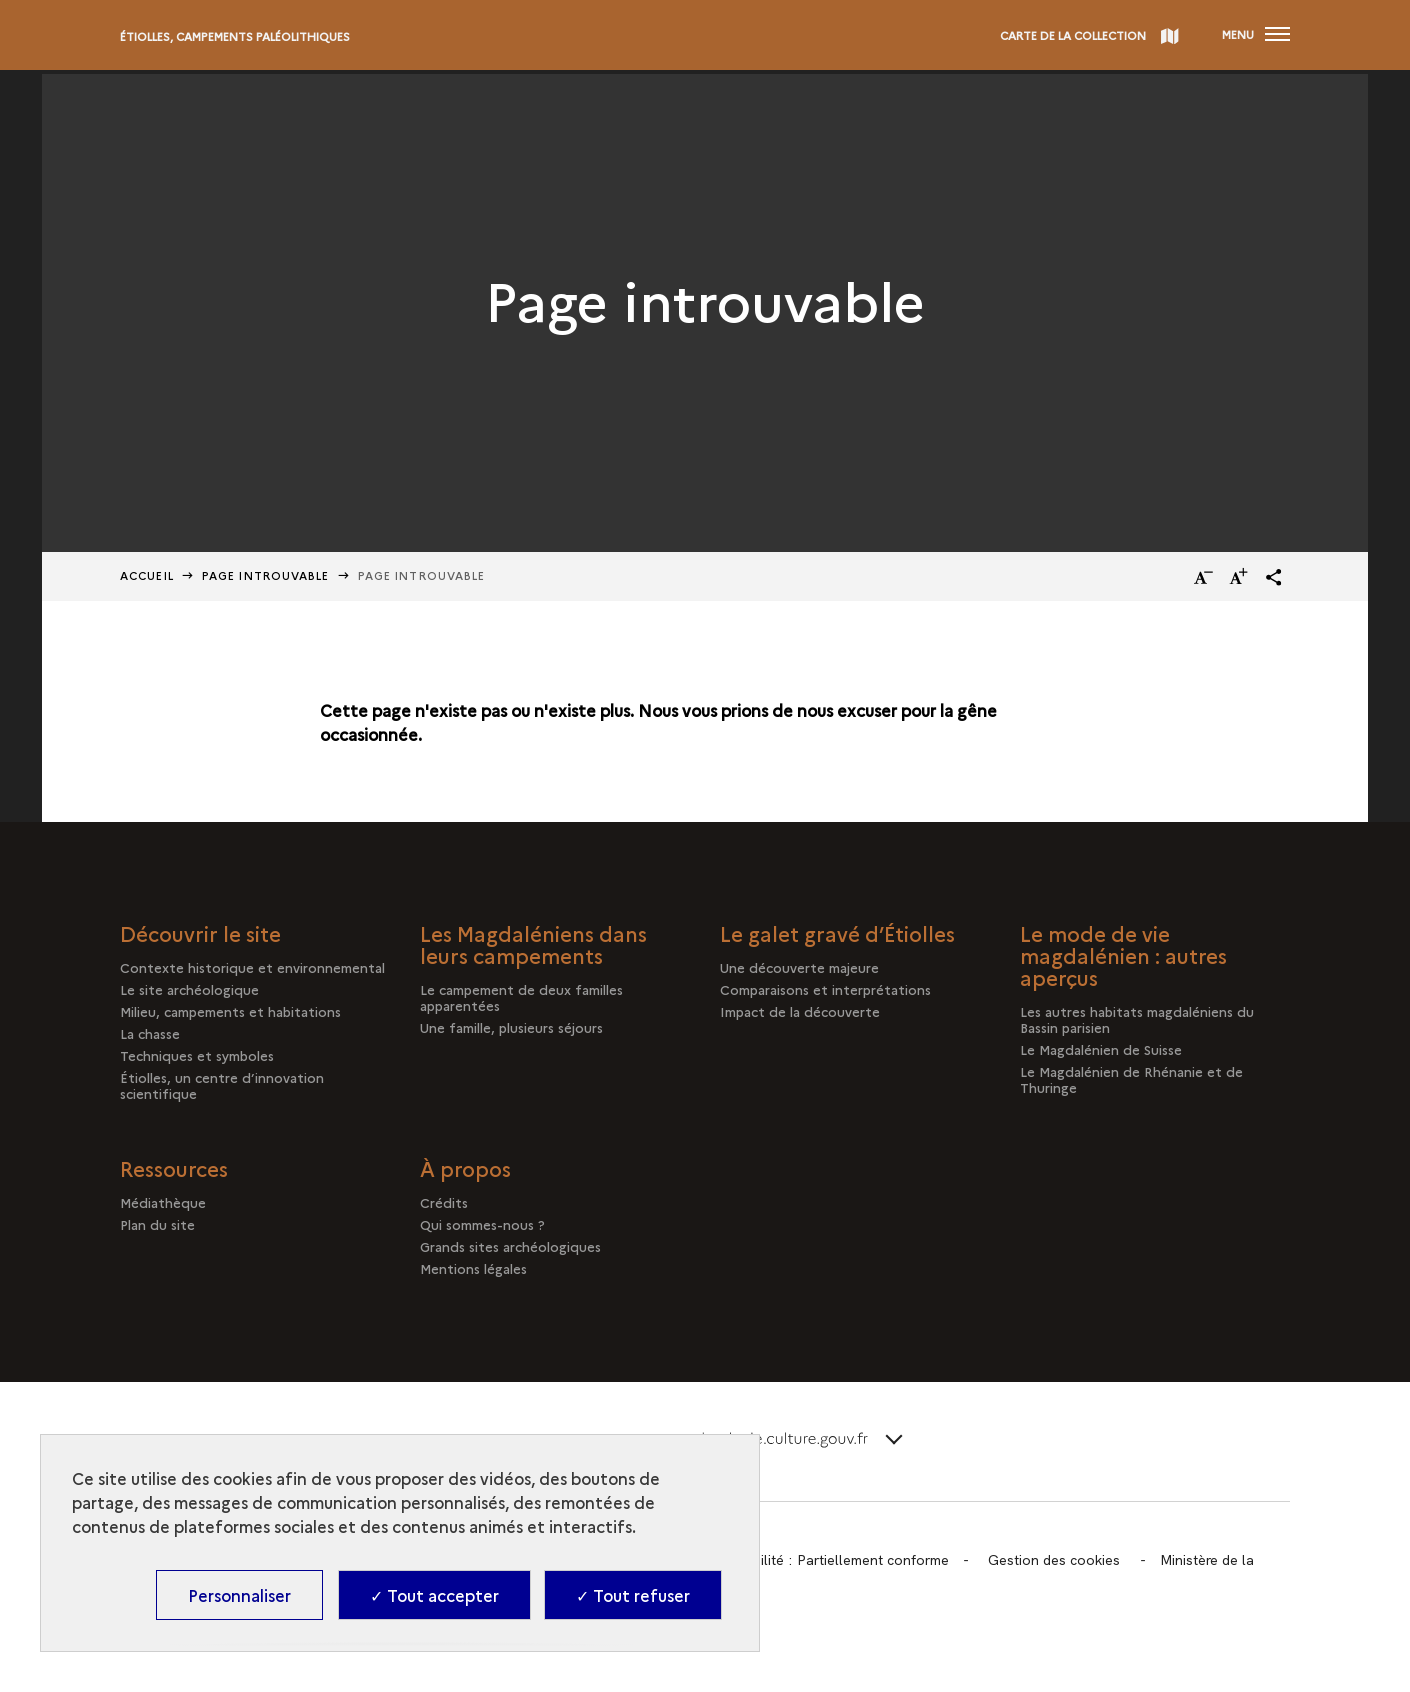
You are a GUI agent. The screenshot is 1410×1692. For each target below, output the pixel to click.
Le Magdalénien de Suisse (1101, 1049)
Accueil (147, 575)
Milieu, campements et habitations (230, 1011)
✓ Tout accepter (434, 1595)
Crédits (444, 1202)
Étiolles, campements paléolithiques (235, 36)
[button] (1274, 577)
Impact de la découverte (800, 1011)
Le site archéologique (189, 989)
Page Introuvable (266, 575)
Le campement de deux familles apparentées (521, 997)
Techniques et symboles (197, 1055)
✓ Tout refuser (633, 1595)
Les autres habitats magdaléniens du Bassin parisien (1137, 1019)
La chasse (150, 1033)
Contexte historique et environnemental (252, 967)
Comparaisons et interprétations (825, 989)
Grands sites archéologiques (510, 1246)
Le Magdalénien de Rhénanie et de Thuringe (1131, 1079)
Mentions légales (473, 1268)
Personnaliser (239, 1595)
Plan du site (157, 1224)
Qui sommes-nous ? (482, 1224)
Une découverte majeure (799, 967)
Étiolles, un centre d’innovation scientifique (222, 1085)
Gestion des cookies (1054, 1560)
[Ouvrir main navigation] (1256, 35)
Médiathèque (163, 1202)
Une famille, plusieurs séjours (511, 1027)
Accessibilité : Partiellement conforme (827, 1560)
